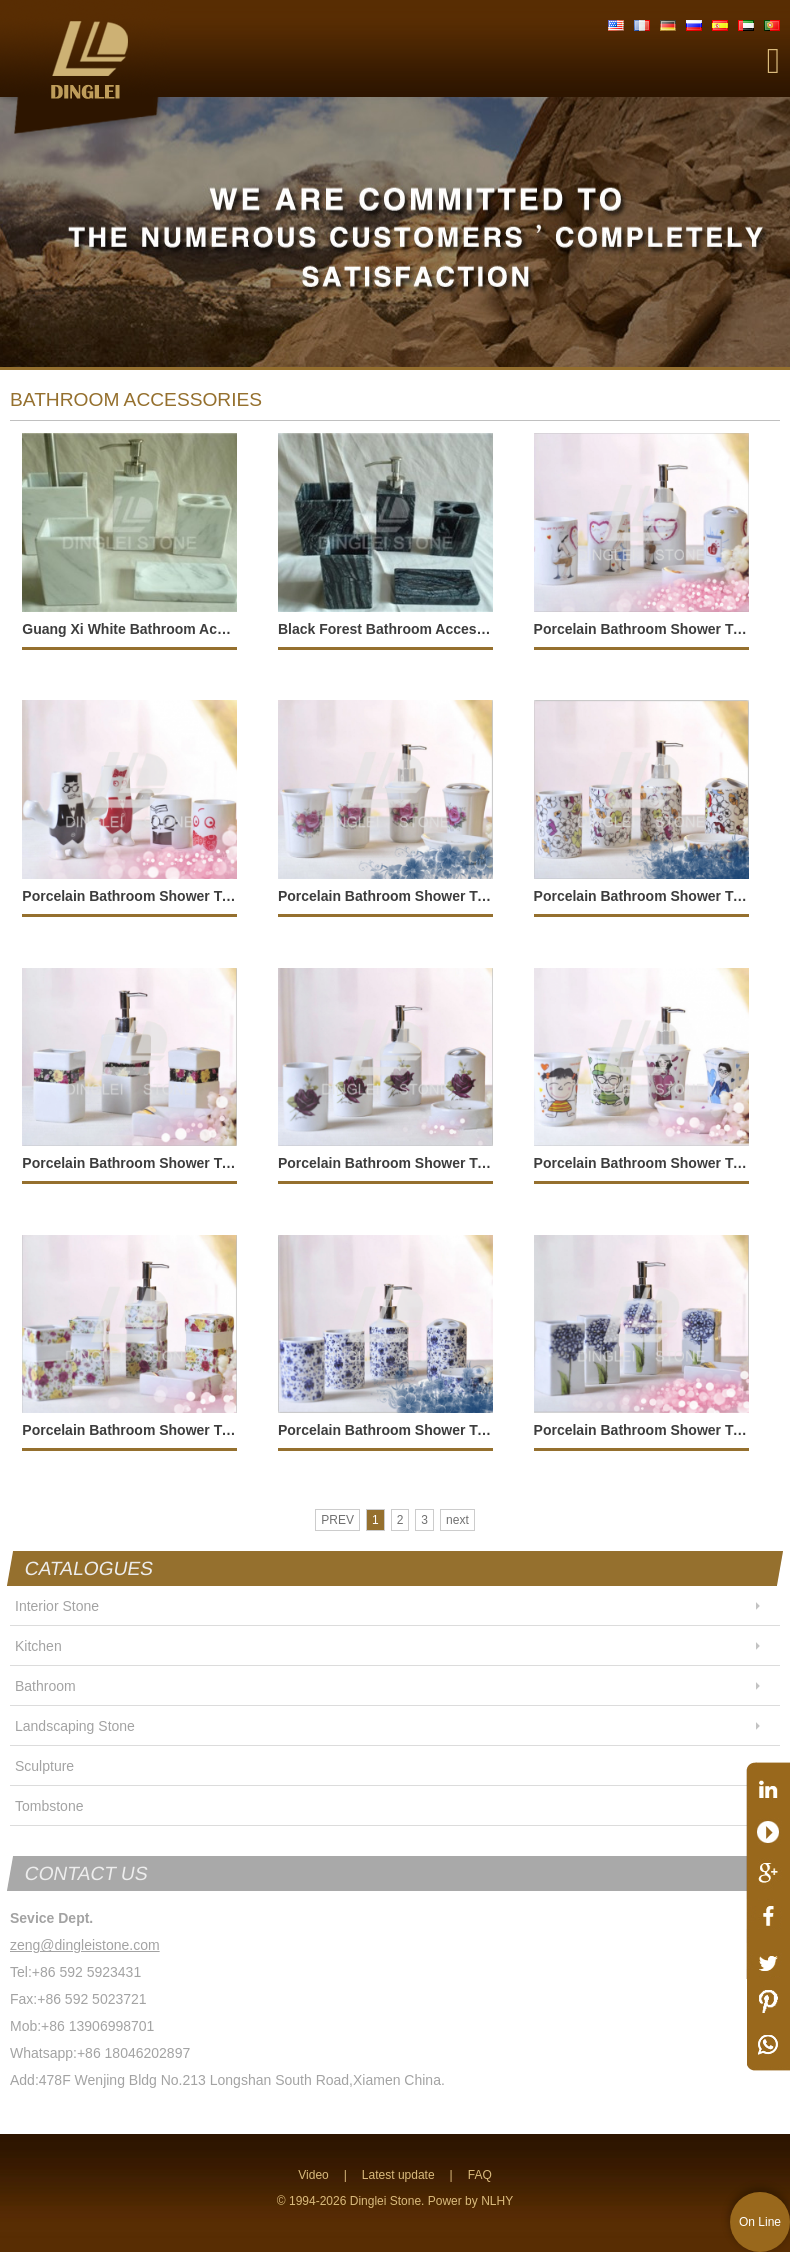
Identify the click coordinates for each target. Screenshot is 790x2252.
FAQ (480, 2175)
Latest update (398, 2175)
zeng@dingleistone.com (85, 1945)
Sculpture (44, 1766)
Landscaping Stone (75, 1726)
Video (313, 2175)
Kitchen (38, 1646)
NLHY (497, 2201)
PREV (337, 1520)
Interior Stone (57, 1606)
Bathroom (45, 1686)
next (457, 1520)
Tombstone (49, 1806)
